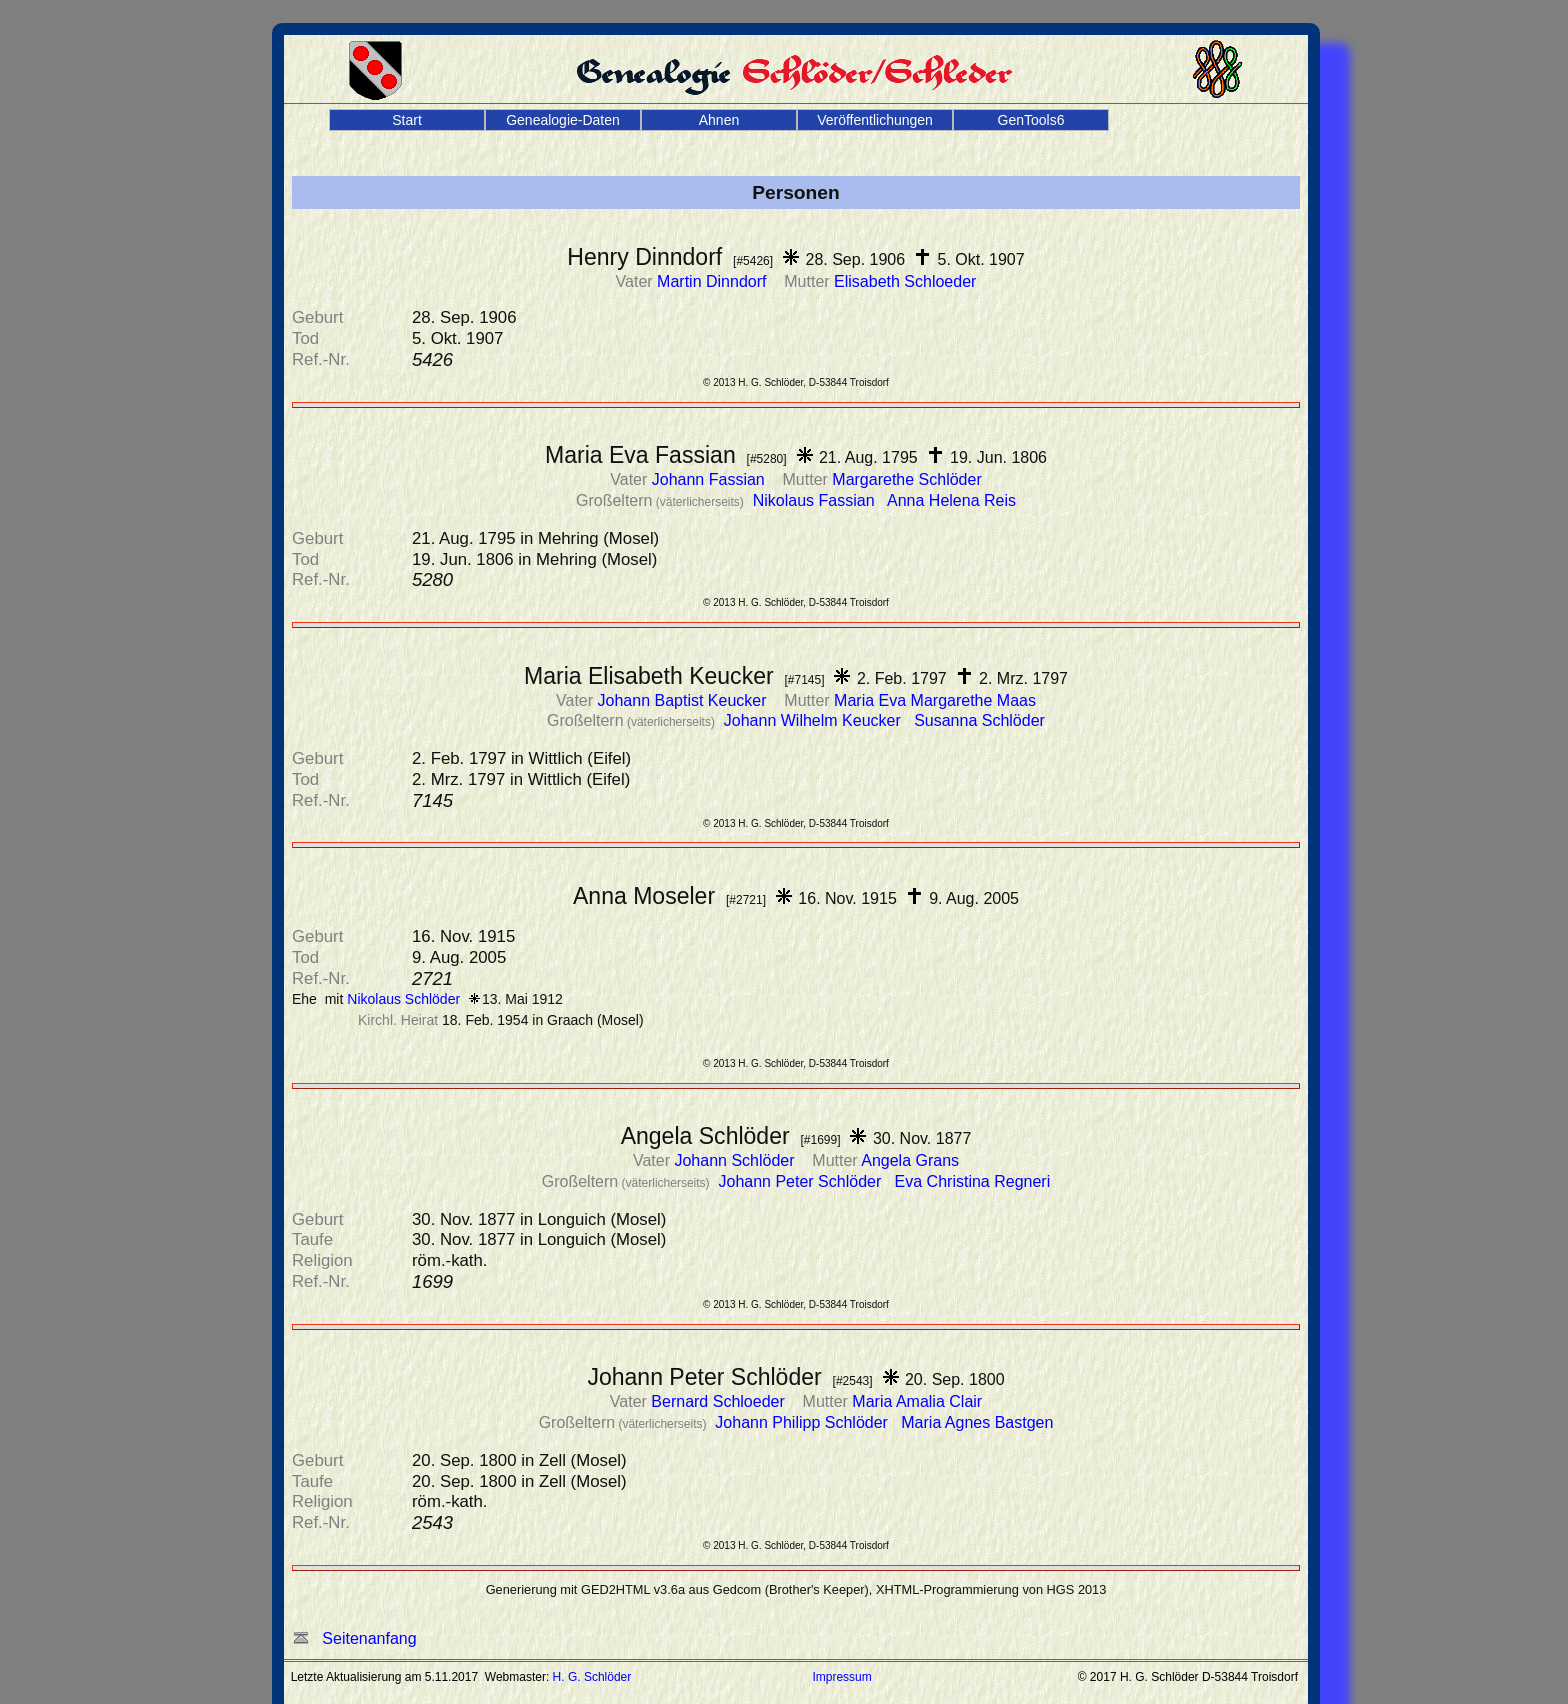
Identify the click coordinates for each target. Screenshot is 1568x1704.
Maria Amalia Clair (917, 1401)
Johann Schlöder (736, 1160)
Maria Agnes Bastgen (977, 1422)
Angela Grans (910, 1160)
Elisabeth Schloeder (905, 281)
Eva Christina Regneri (973, 1181)
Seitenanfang (355, 1638)
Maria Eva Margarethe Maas (935, 700)
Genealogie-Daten (563, 120)
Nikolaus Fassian (816, 500)
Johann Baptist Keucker (684, 700)
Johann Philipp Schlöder (803, 1422)
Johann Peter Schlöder (801, 1181)
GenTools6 (1031, 120)
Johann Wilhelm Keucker (814, 720)
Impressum (841, 1677)
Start (407, 120)
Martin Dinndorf (714, 281)
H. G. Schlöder (592, 1677)
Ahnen (719, 120)
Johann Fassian (710, 479)
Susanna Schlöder (979, 720)
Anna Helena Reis (951, 500)
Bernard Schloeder (720, 1401)
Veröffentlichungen (875, 120)
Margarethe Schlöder (906, 479)
